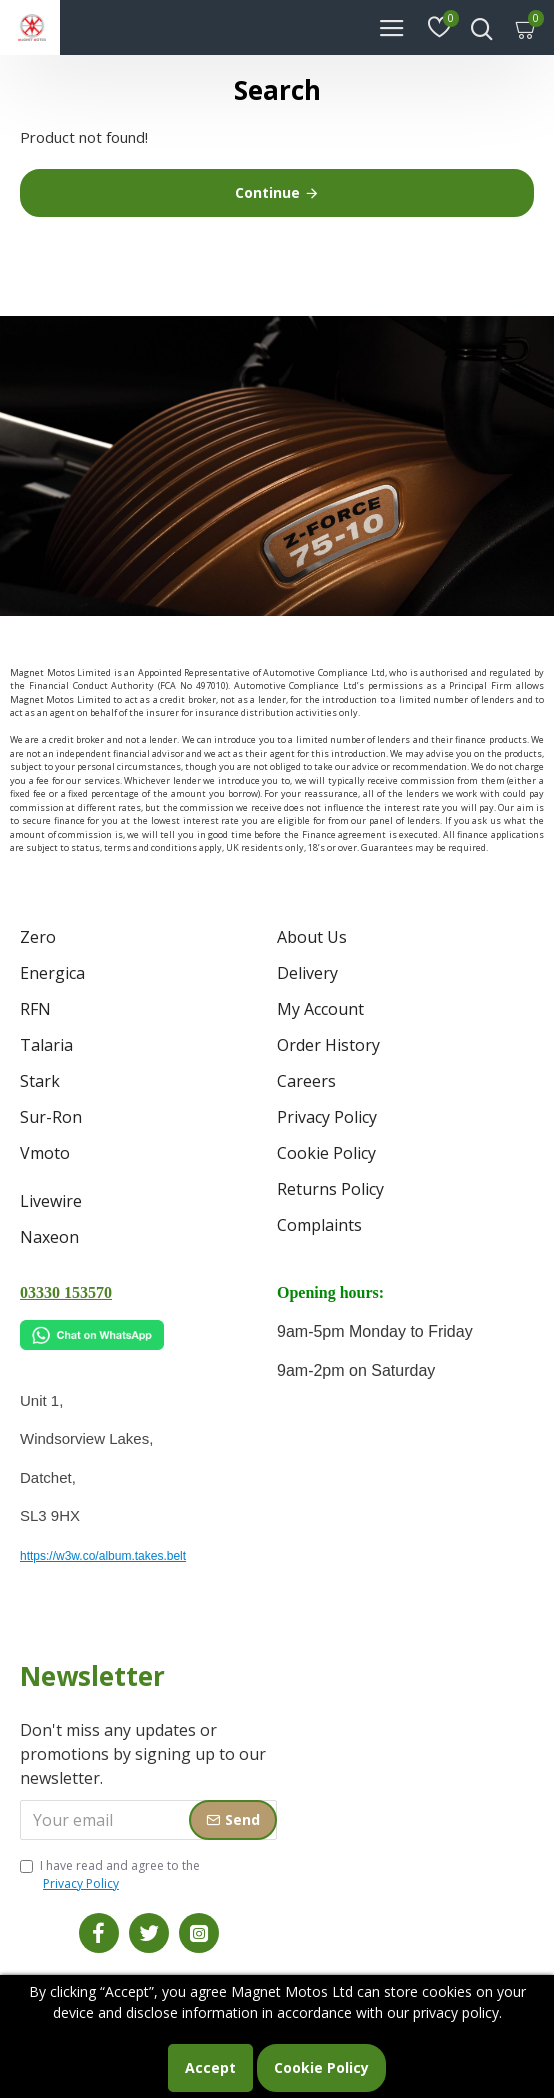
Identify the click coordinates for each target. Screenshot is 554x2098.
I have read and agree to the (110, 1875)
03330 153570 (66, 1292)
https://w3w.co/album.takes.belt (103, 1556)
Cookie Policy (321, 2067)
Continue (267, 192)
